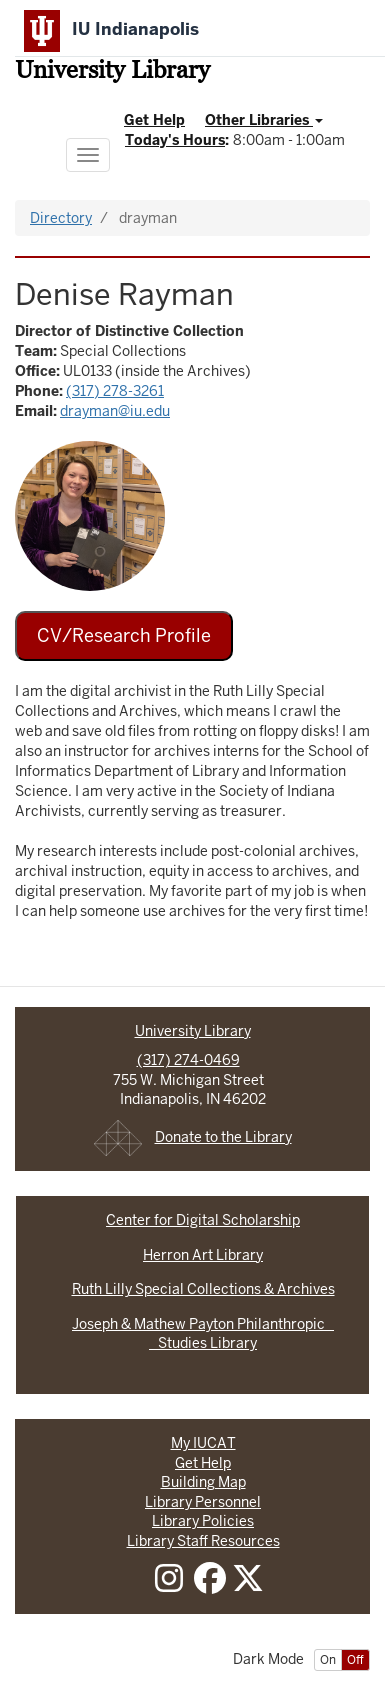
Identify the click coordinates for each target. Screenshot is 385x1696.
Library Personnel (203, 1502)
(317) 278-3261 (115, 391)
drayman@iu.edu (115, 411)
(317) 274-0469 (188, 1060)
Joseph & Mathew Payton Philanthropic (203, 1324)
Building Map (203, 1482)
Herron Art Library (203, 1255)
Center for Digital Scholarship (203, 1220)
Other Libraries (264, 120)
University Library (112, 72)
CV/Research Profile (124, 635)
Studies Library (203, 1343)
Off (355, 1660)
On (328, 1660)
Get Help (154, 120)
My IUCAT (203, 1443)
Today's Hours (175, 140)
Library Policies (203, 1521)
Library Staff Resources (203, 1541)
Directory (61, 218)
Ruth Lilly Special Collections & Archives (203, 1289)
